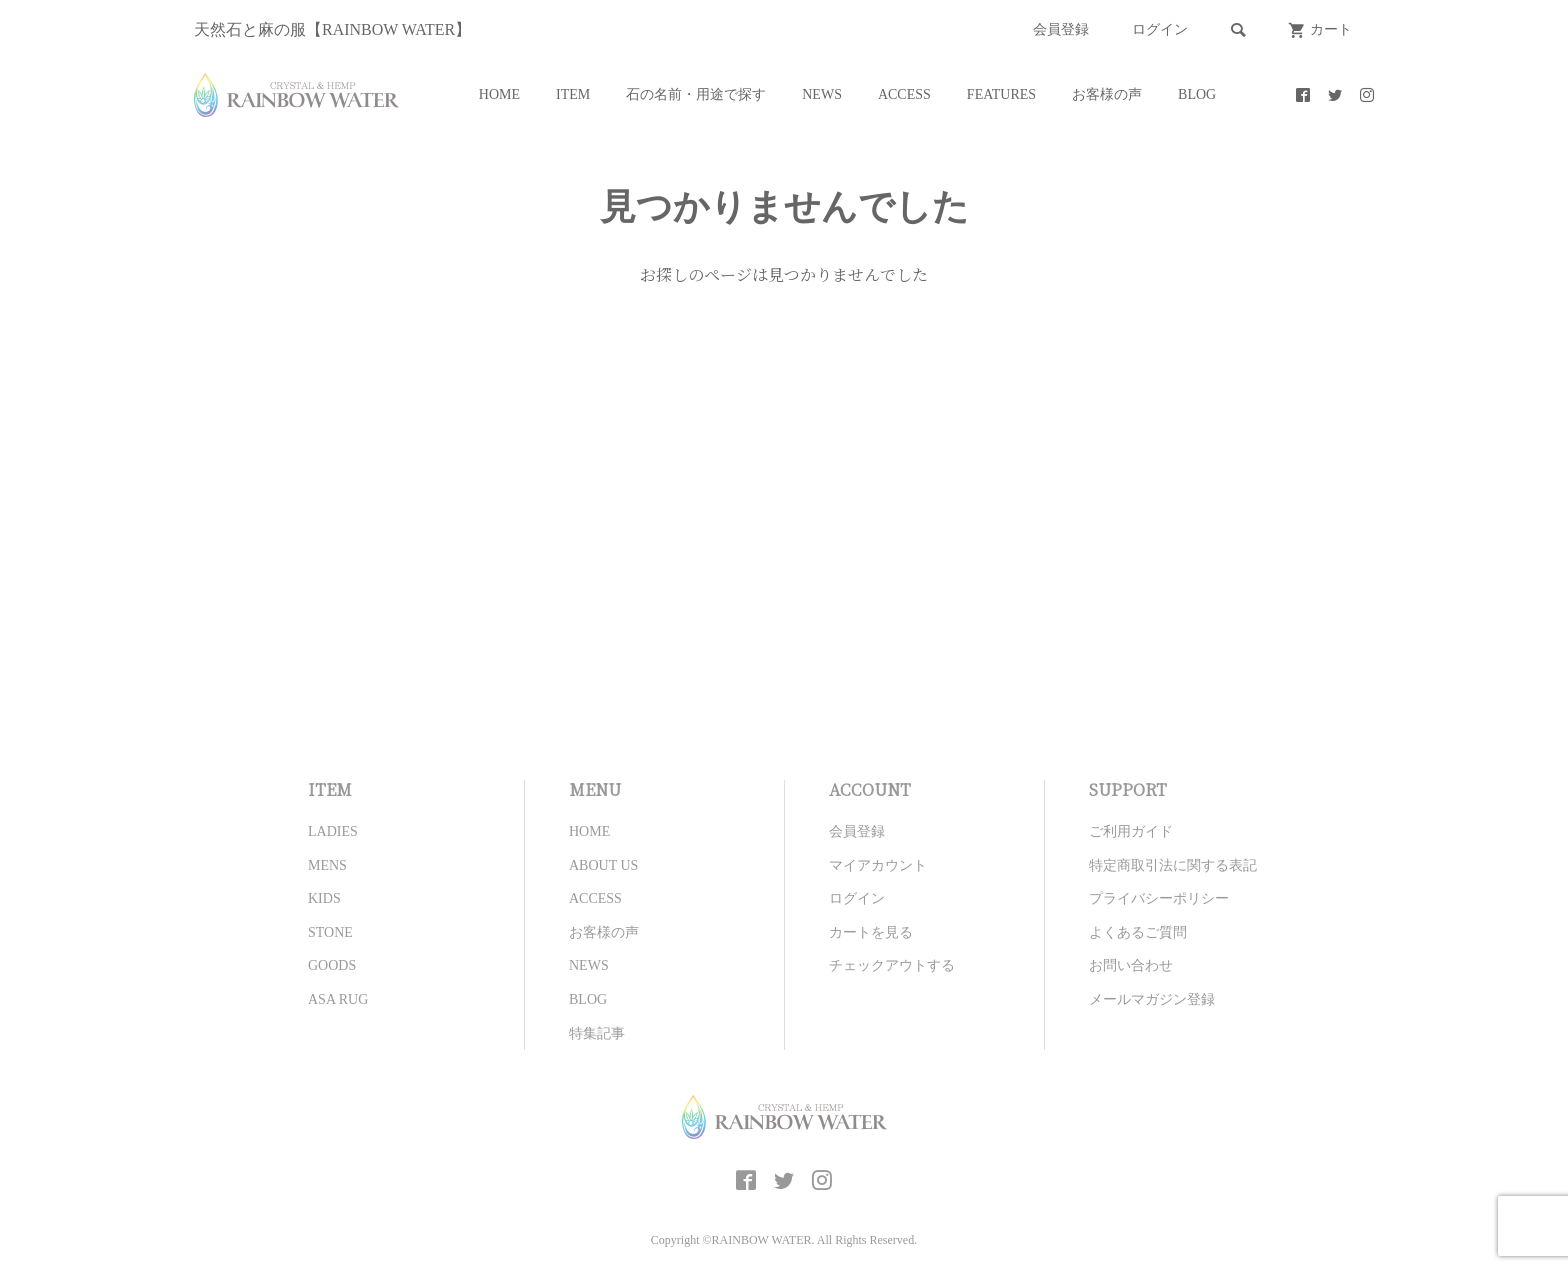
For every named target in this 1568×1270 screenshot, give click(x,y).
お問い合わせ (1131, 965)
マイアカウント (878, 865)
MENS (327, 865)
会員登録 (1061, 29)
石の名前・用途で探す (696, 94)
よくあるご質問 (1138, 932)
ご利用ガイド (1131, 831)
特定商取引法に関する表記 (1173, 865)
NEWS (822, 94)
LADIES (333, 831)
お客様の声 (1107, 94)
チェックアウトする (892, 965)
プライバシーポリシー (1159, 898)
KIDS (324, 898)
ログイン (1160, 29)
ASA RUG (338, 999)
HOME (499, 94)
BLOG (1197, 94)
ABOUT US (603, 865)
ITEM (573, 94)
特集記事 (597, 1033)
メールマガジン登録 (1152, 999)
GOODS (332, 965)
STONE (330, 932)
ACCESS (904, 94)
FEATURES (1001, 94)
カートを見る (871, 932)
